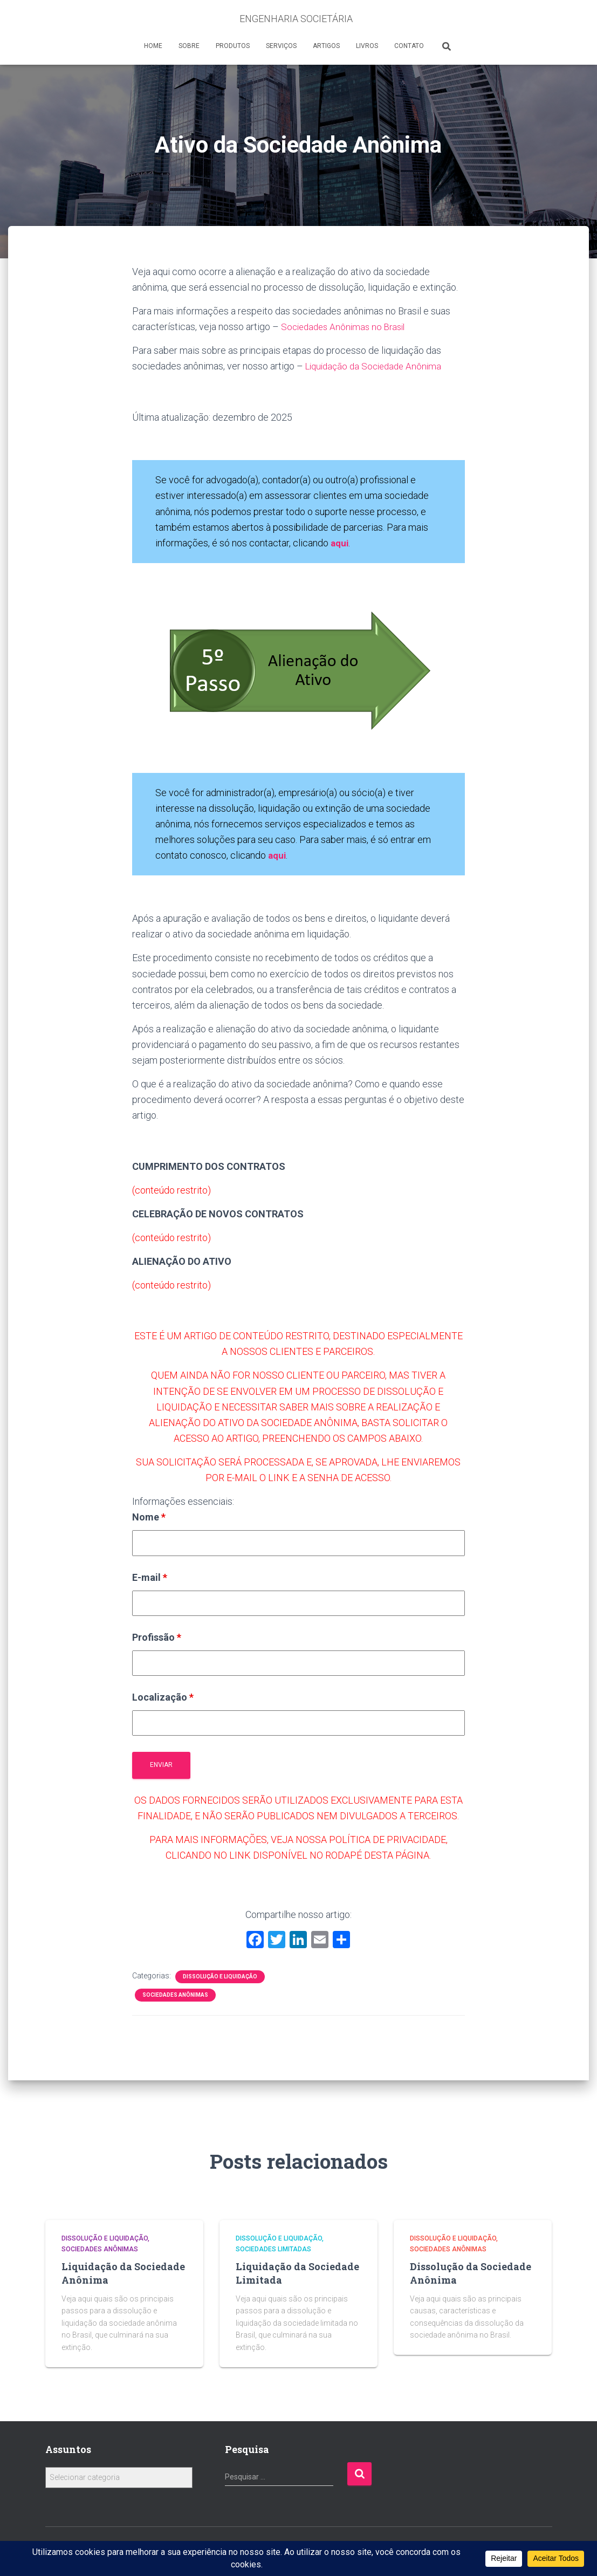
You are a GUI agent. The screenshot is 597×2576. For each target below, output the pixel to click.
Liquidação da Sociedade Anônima (377, 366)
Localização (163, 1696)
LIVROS (367, 46)
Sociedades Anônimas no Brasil (346, 326)
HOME (153, 46)
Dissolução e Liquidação (220, 1976)
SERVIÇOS (281, 46)
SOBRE (189, 46)
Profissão (156, 1636)
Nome (149, 1517)
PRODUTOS (233, 46)
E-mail (149, 1576)
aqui (277, 855)
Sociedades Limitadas (273, 2249)
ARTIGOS (326, 46)
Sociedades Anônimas (175, 1995)
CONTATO (409, 46)
